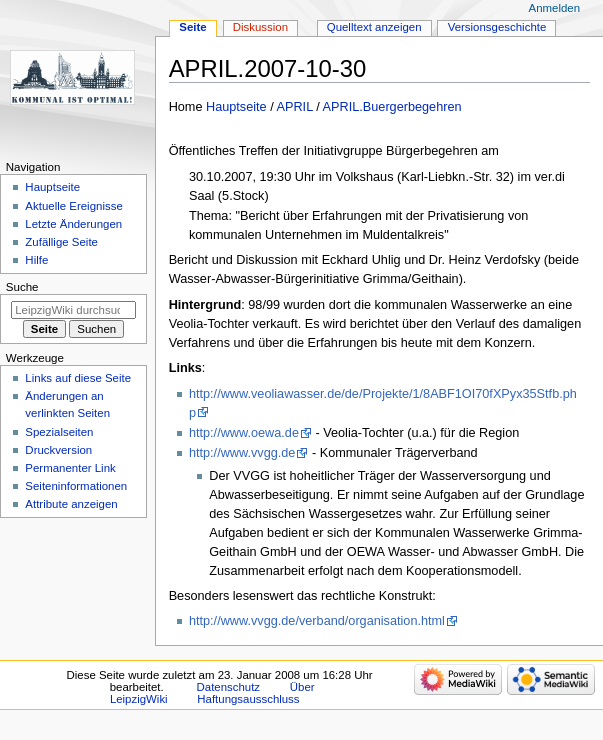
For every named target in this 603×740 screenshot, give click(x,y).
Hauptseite (236, 107)
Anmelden (555, 8)
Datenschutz (229, 687)
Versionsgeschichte (497, 27)
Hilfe (36, 260)
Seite (192, 27)
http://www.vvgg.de (242, 453)
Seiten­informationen (76, 486)
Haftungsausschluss (248, 699)
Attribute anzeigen (71, 504)
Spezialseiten (59, 432)
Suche (22, 287)
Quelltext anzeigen (374, 27)
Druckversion (58, 450)
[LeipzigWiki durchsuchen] (73, 310)
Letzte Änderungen (73, 224)
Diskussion (260, 27)
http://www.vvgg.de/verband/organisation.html (317, 621)
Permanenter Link (70, 468)
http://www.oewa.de (244, 433)
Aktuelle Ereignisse (73, 206)
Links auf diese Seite (78, 378)
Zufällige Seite (61, 242)
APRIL (295, 107)
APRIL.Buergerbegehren (392, 107)
